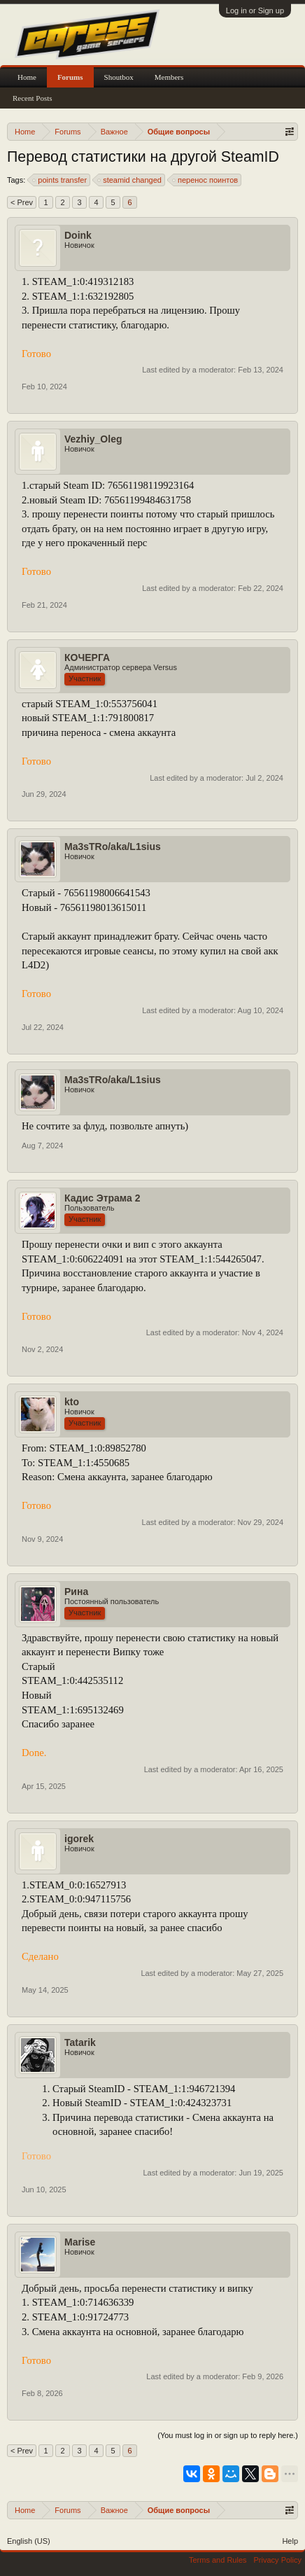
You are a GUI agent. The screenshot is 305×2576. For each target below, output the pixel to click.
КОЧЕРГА (87, 657)
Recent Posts (32, 98)
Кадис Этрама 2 (102, 1198)
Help (290, 2541)
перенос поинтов (205, 180)
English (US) (28, 2541)
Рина (76, 1591)
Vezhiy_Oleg (93, 439)
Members (169, 77)
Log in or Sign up (255, 10)
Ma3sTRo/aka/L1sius (112, 846)
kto (71, 1401)
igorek (79, 1838)
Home (26, 77)
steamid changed (130, 180)
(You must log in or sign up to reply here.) (227, 2435)
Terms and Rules (218, 2560)
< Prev (21, 202)
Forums (70, 77)
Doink (78, 235)
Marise (79, 2242)
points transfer (60, 180)
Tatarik (80, 2042)
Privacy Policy (278, 2560)
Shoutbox (119, 77)
